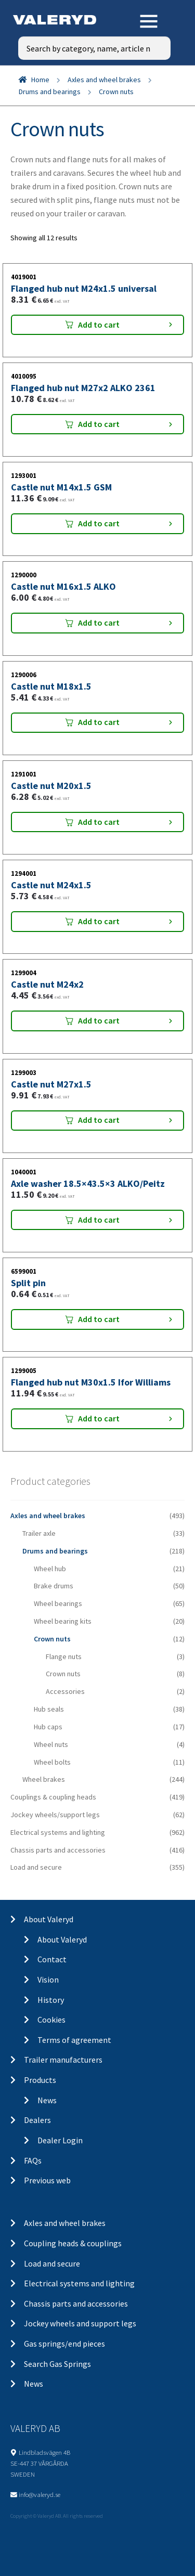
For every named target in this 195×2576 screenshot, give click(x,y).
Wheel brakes (43, 1779)
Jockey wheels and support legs (80, 2323)
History (50, 2000)
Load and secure (36, 1867)
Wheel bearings (58, 1603)
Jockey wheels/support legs (55, 1814)
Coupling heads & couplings (73, 2243)
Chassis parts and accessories (58, 1850)
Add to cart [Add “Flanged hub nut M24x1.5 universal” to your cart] (99, 324)
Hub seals (49, 1709)
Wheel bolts (52, 1762)
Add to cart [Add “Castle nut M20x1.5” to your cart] (99, 822)
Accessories (65, 1691)
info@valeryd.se (39, 2494)
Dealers (37, 2120)
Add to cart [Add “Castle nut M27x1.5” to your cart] (99, 1120)
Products (40, 2080)
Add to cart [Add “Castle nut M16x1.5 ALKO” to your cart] (99, 622)
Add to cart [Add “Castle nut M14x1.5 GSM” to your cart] (99, 523)
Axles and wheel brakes (104, 79)
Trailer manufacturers (63, 2059)
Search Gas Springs (57, 2364)
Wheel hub (50, 1568)
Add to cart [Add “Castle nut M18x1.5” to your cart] (99, 722)
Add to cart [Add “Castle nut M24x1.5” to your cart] (99, 921)
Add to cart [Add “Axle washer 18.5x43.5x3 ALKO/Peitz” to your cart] (99, 1219)
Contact (52, 1959)
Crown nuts (52, 1638)
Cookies (51, 2019)
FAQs (33, 2160)
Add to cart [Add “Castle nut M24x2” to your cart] (99, 1020)
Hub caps (48, 1726)
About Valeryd (48, 1919)
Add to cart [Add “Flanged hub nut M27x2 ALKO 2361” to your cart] (99, 424)
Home (40, 79)
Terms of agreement (74, 2040)
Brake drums (53, 1585)
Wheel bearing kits (63, 1621)
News (47, 2100)
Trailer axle (39, 1533)
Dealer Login (60, 2140)
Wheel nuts (51, 1744)
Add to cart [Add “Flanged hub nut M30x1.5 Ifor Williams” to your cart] (99, 1418)
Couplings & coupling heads (53, 1797)
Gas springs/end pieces (64, 2343)
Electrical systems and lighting (57, 1832)
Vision (48, 1979)
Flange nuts (64, 1656)
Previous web (47, 2180)
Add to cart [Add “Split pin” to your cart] (99, 1319)
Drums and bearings (50, 91)
